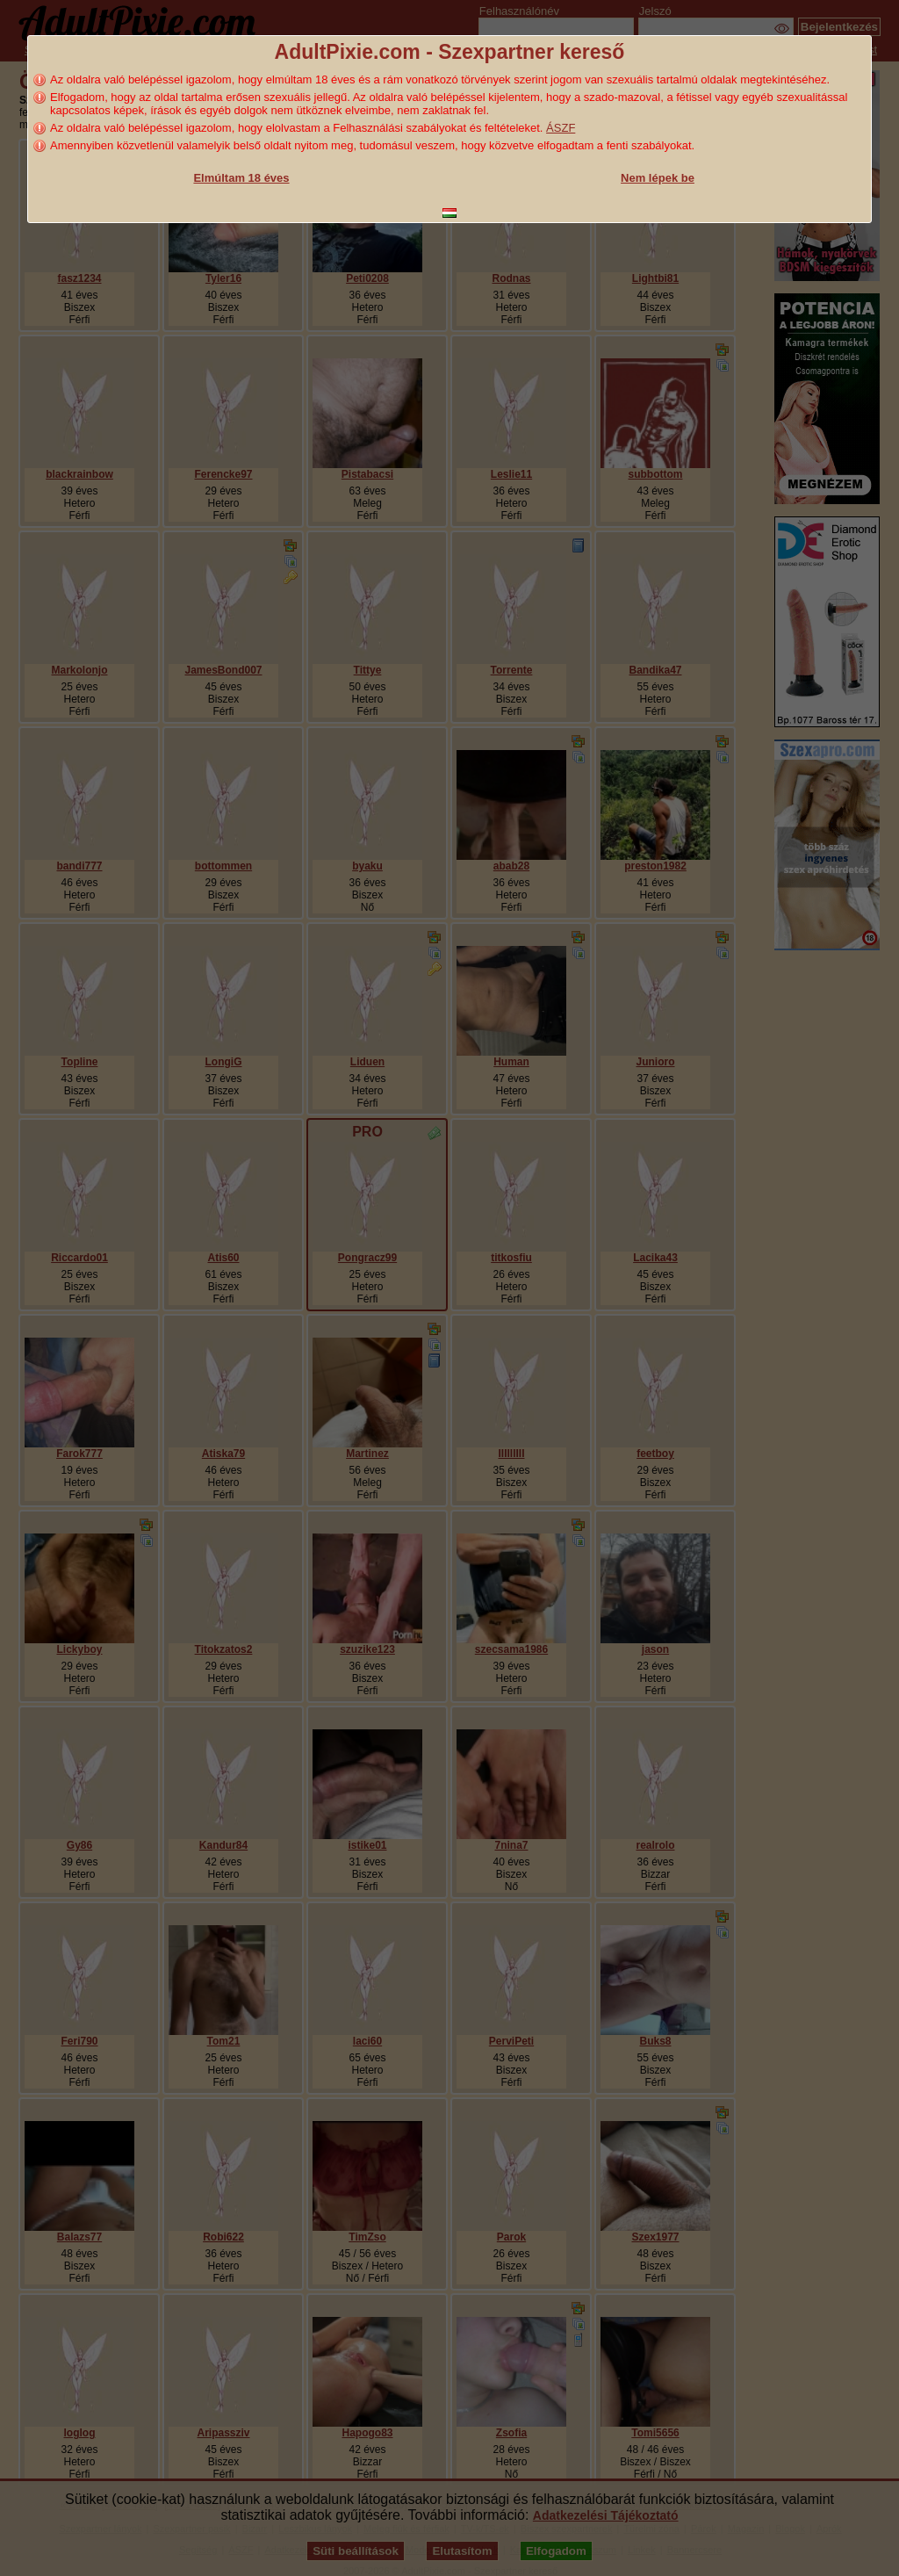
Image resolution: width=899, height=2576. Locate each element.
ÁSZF (560, 127)
